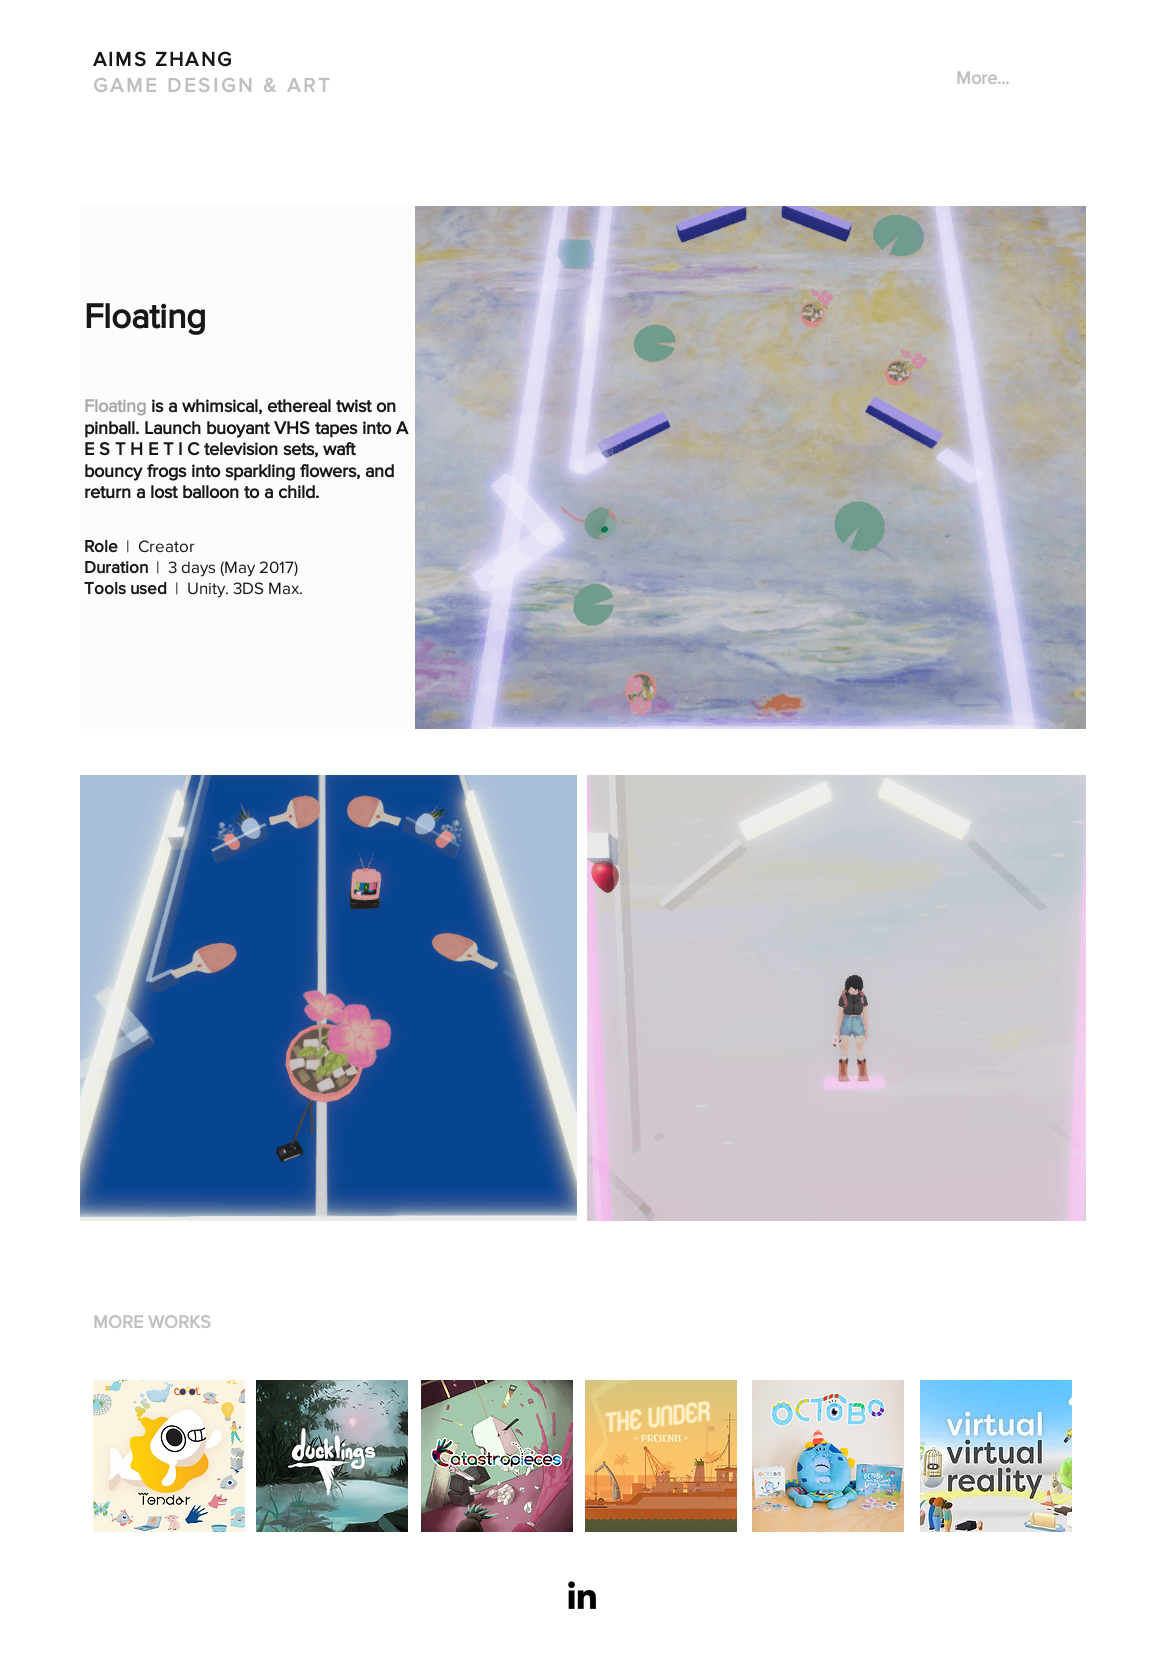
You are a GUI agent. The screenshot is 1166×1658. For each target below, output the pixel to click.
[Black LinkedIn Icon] (582, 1595)
